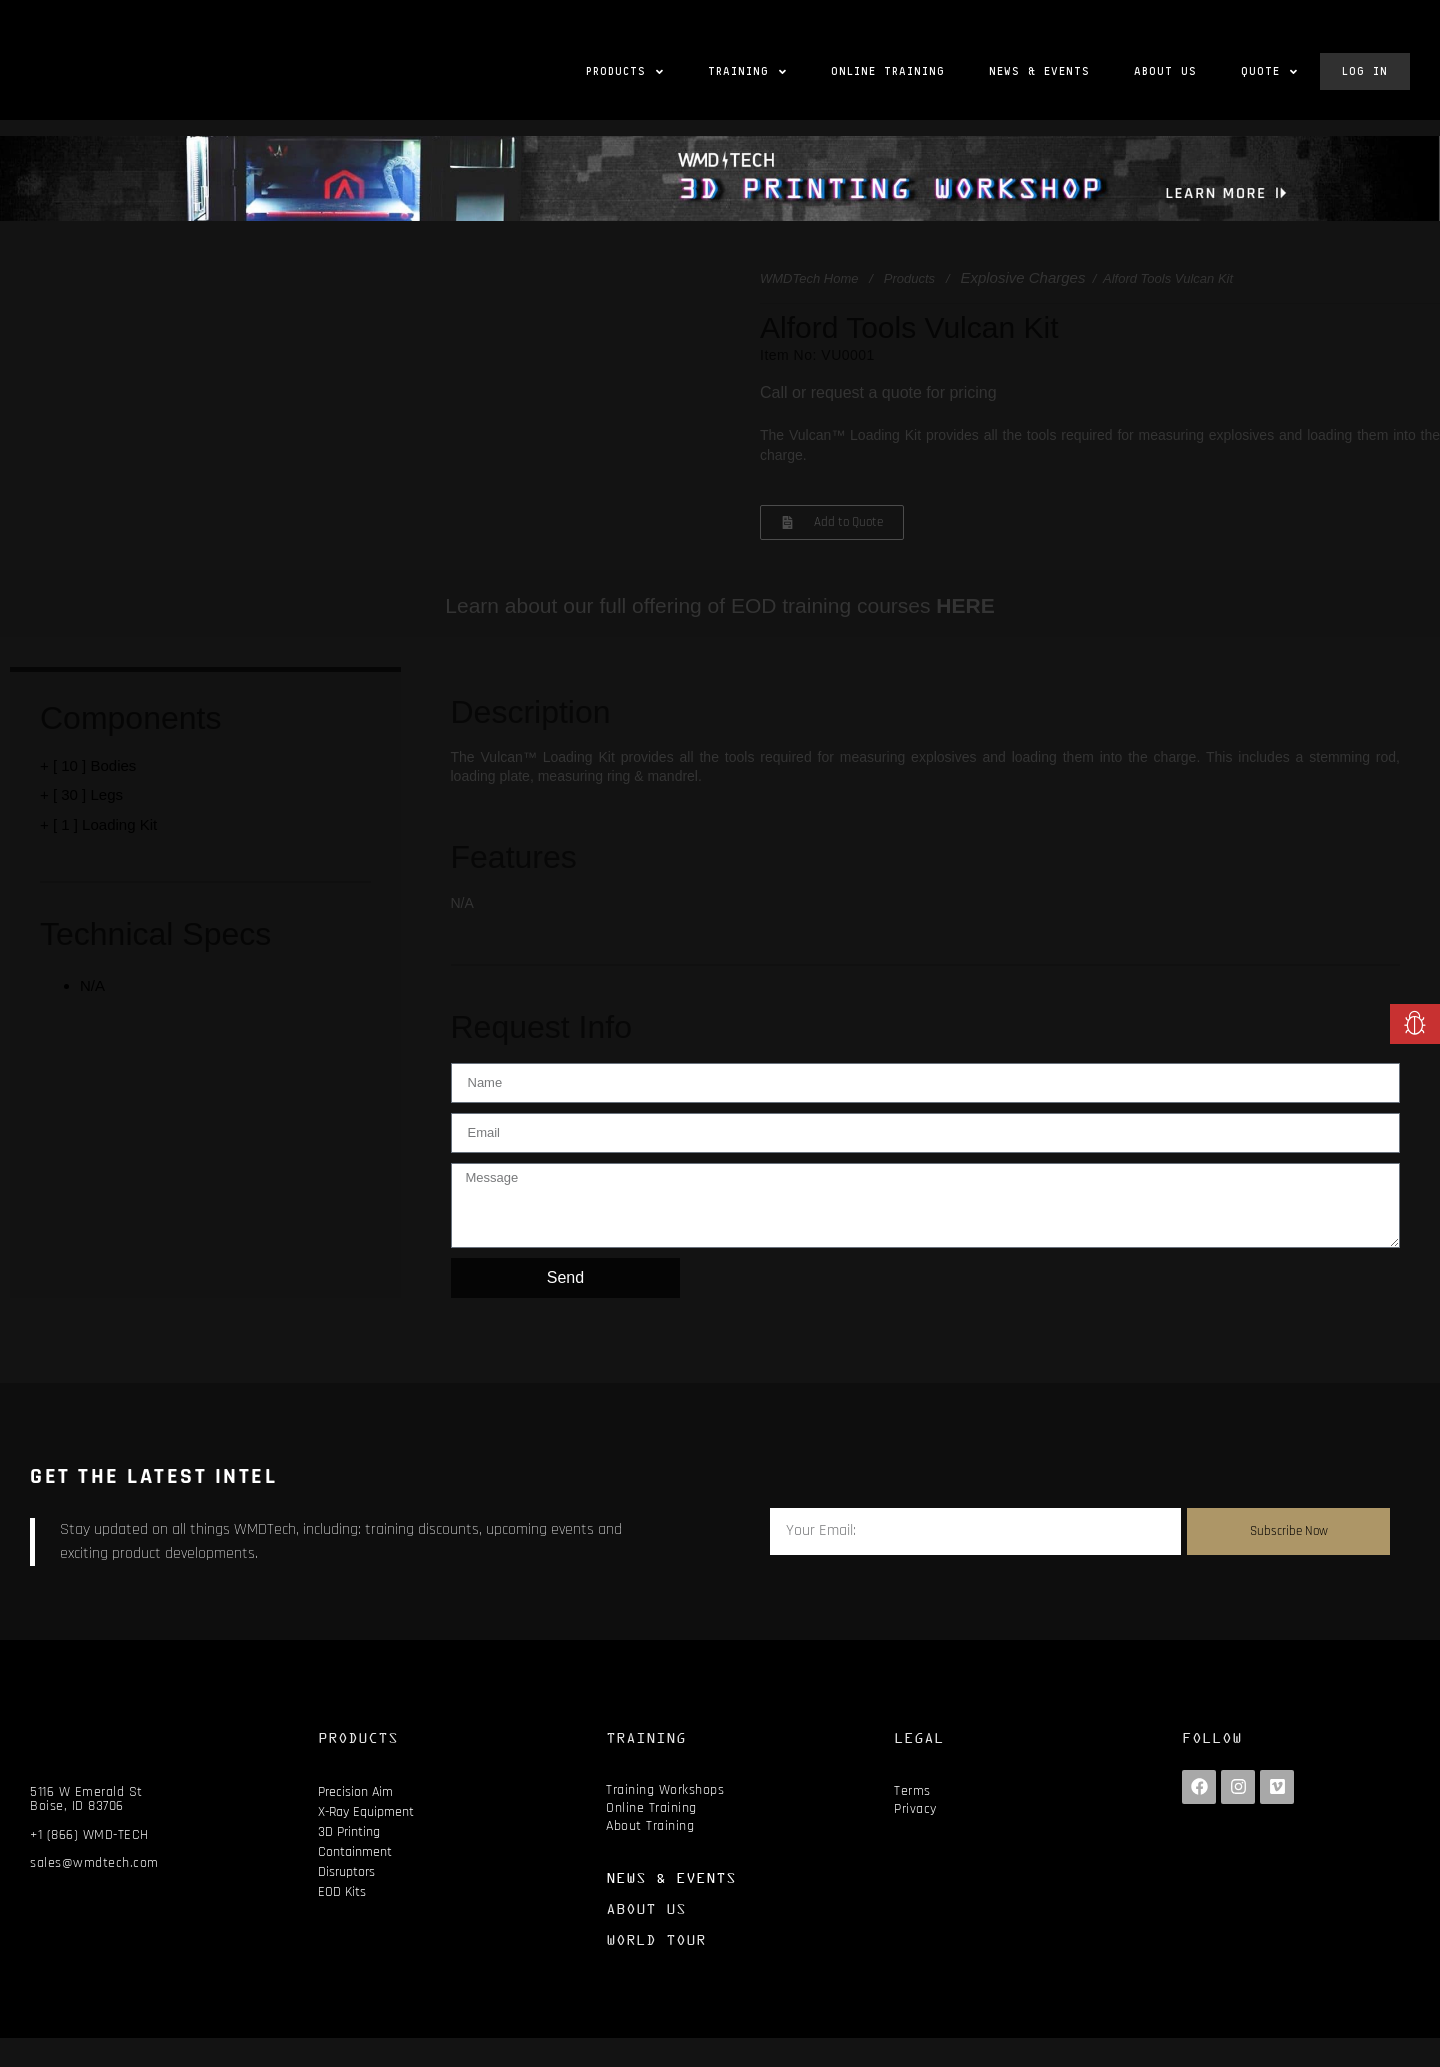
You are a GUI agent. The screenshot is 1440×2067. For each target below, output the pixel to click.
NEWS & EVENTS (671, 1906)
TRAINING (646, 1766)
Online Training (651, 1838)
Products (909, 308)
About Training (650, 1856)
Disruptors (346, 1901)
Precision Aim (355, 1821)
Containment (355, 1881)
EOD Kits (342, 1921)
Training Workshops (665, 1819)
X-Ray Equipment (366, 1841)
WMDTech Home (809, 308)
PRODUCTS (358, 1766)
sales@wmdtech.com (94, 1893)
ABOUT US (646, 1937)
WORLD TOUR (656, 1968)
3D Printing (349, 1861)
